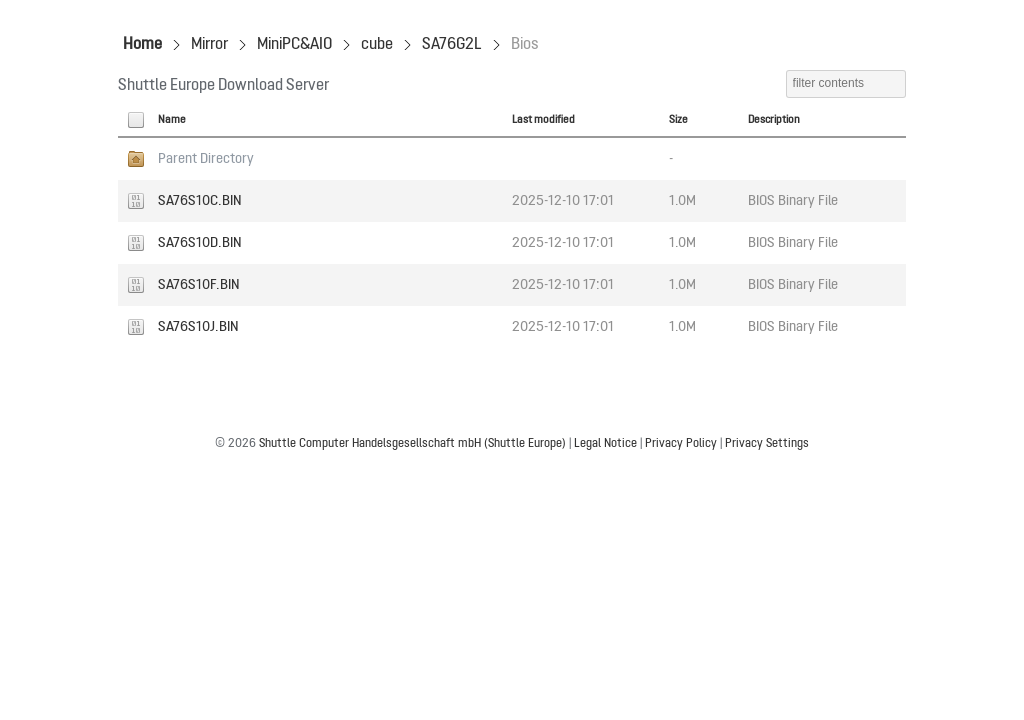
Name (172, 120)
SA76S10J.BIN (198, 327)
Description (774, 120)
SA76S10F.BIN (199, 285)
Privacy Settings (767, 444)
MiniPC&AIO (294, 45)
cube (377, 45)
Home (142, 45)
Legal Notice (605, 444)
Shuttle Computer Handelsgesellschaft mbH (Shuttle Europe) (412, 444)
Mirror (209, 45)
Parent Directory (206, 159)
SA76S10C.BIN (200, 201)
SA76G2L (452, 45)
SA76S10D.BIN (200, 243)
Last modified (543, 120)
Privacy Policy (681, 444)
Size (678, 120)
